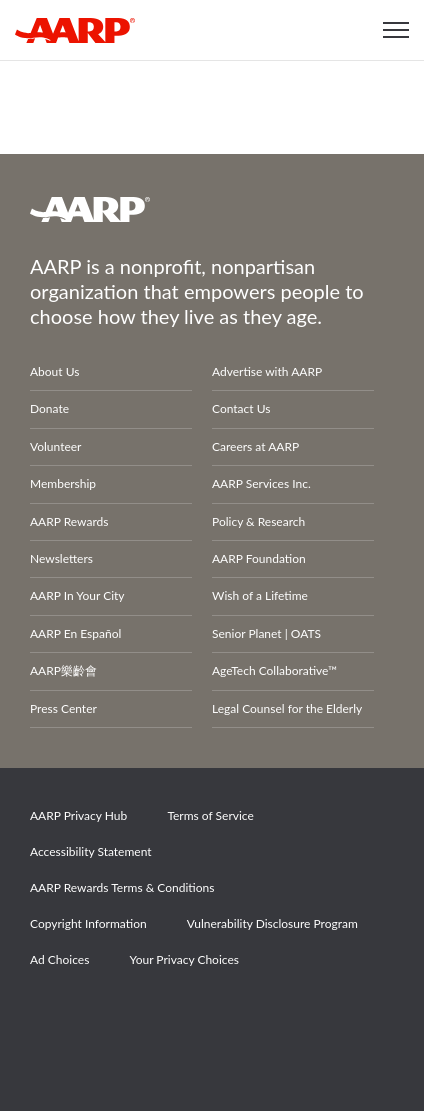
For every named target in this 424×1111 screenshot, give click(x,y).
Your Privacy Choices (183, 959)
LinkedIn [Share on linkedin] (262, 1016)
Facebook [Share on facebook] (55, 1016)
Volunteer (55, 446)
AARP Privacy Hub (78, 815)
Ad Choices (59, 959)
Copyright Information (88, 923)
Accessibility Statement (91, 851)
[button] (396, 30)
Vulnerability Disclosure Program (272, 923)
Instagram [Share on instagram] (193, 1016)
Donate (49, 408)
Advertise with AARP (267, 371)
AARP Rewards (69, 521)
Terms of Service (210, 815)
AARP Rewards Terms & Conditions (122, 887)
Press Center (63, 708)
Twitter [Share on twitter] (124, 1016)
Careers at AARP (255, 446)
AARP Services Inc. (261, 483)
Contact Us (241, 408)
